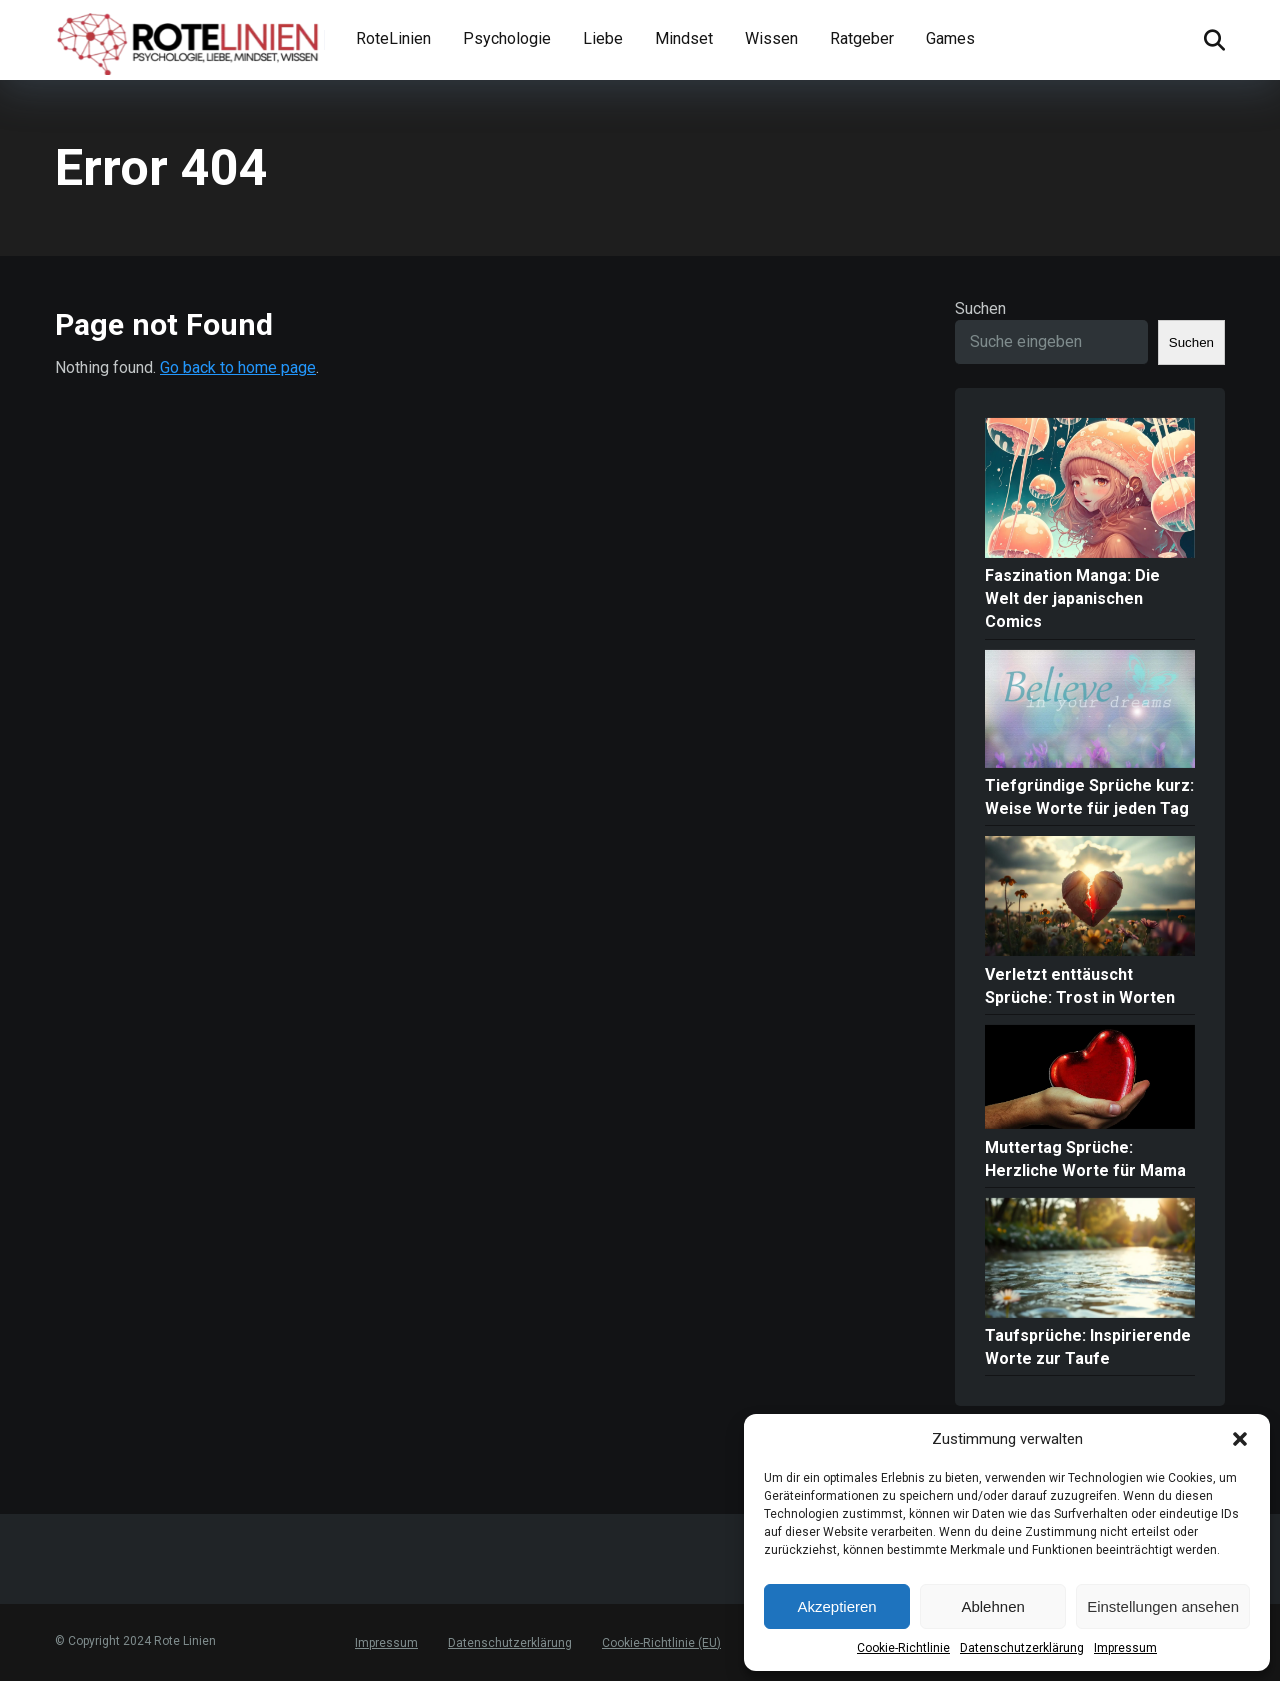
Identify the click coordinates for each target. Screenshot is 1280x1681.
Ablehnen (992, 1606)
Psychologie (507, 38)
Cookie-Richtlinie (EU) (661, 1643)
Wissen (771, 38)
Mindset (684, 38)
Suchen (980, 308)
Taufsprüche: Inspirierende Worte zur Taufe (1088, 1347)
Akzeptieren (836, 1606)
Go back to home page (238, 367)
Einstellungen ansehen (1163, 1606)
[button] (1240, 1439)
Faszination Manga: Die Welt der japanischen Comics (1072, 598)
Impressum (1125, 1648)
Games (950, 38)
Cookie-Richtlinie (903, 1648)
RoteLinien (393, 38)
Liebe (603, 38)
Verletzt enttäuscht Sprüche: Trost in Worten (1080, 986)
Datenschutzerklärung (1022, 1648)
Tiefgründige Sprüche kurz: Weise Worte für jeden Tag (1089, 797)
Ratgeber (862, 38)
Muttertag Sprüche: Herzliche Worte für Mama (1085, 1159)
